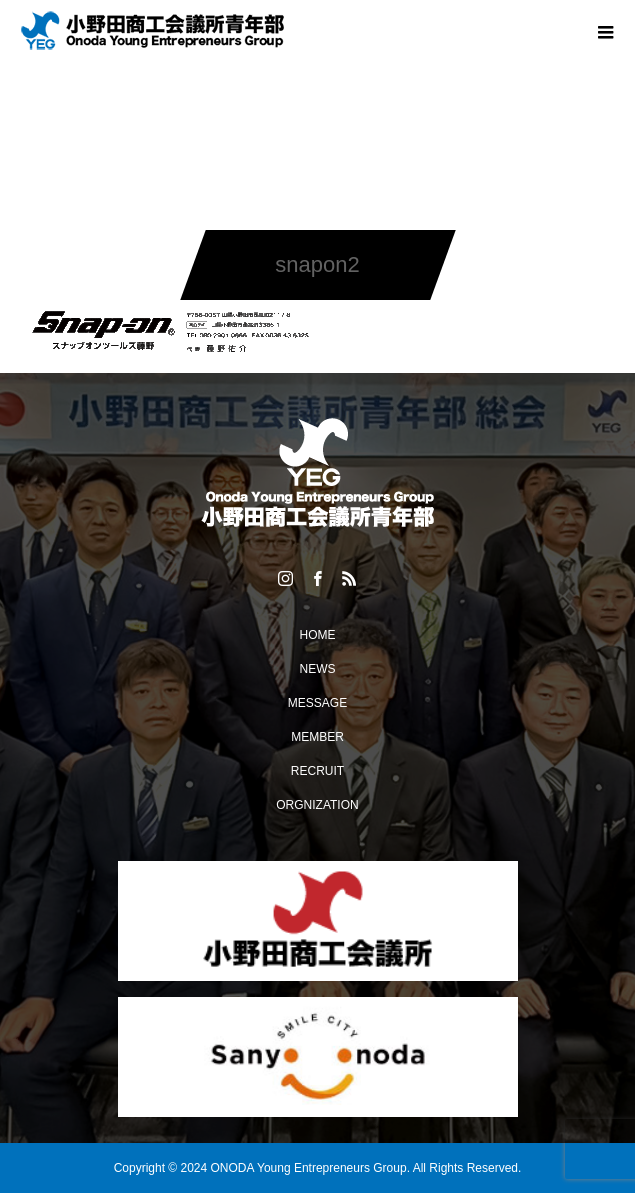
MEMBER (317, 737)
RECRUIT (317, 771)
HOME (318, 635)
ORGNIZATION (317, 805)
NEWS (318, 669)
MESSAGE (317, 703)
